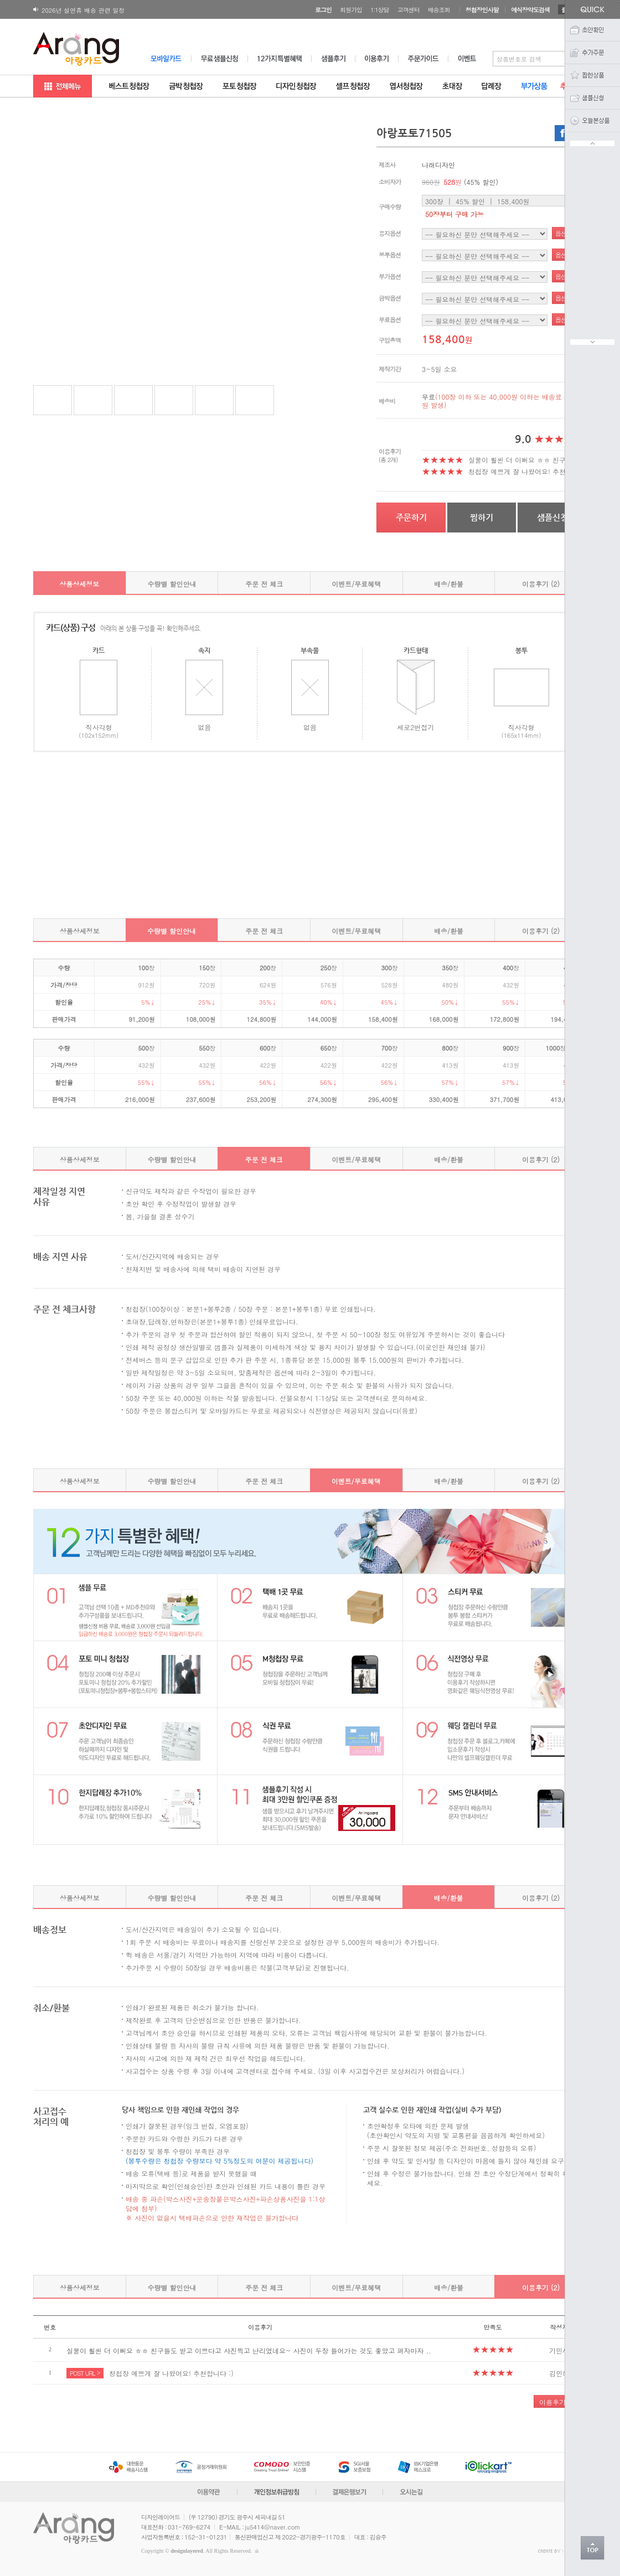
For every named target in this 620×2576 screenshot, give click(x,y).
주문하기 (411, 517)
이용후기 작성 (560, 2402)
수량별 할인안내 (171, 583)
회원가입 (351, 10)
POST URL (85, 2372)
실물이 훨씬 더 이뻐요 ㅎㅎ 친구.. (519, 459)
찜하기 (481, 517)
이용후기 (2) (541, 583)
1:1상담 (379, 10)
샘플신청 (552, 517)
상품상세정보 (79, 583)
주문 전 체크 (264, 583)
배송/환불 (448, 583)
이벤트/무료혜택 (356, 583)
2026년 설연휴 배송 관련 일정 (83, 10)
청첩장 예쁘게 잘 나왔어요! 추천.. (519, 471)
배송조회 (439, 10)
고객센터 (408, 10)
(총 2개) (388, 460)
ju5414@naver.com (273, 2527)
